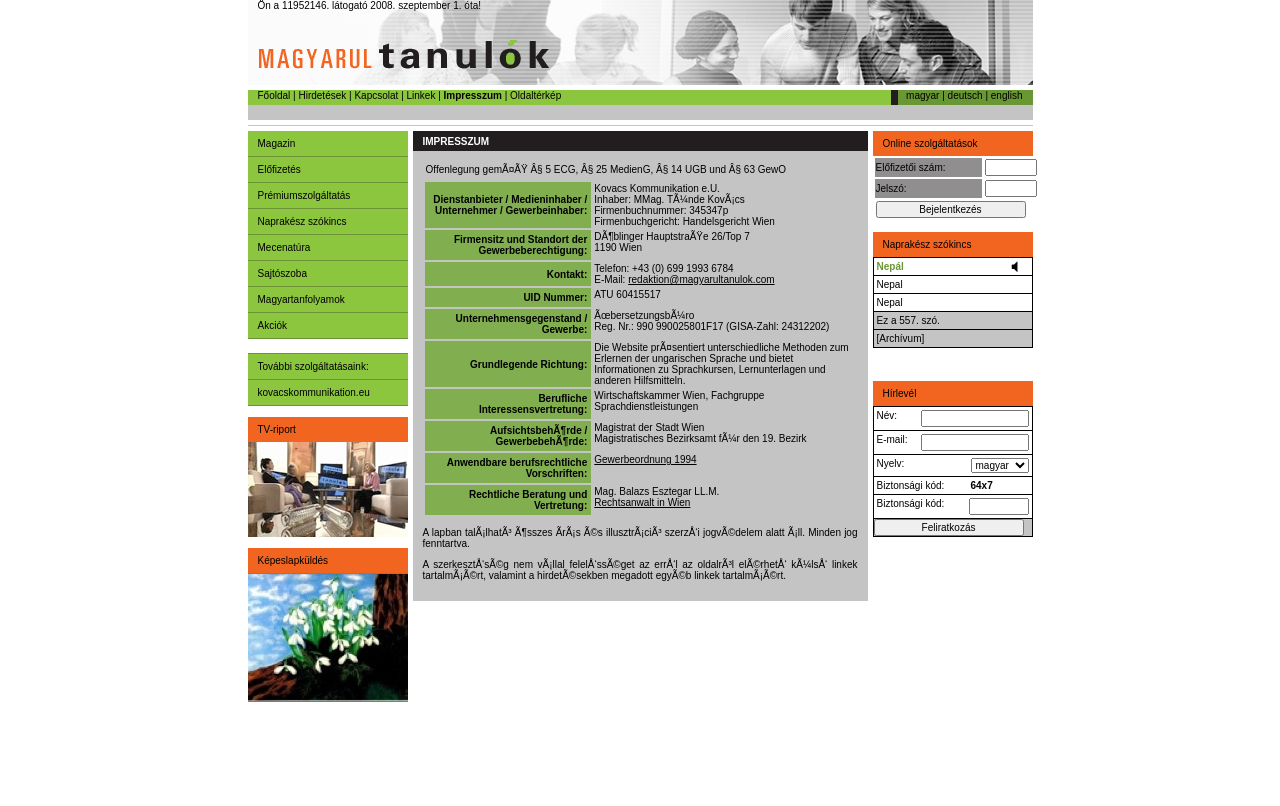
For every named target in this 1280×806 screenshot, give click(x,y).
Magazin (277, 143)
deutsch (965, 95)
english (1007, 95)
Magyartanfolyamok (301, 299)
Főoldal (274, 95)
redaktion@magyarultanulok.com (701, 279)
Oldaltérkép (535, 95)
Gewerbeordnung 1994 (645, 459)
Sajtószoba (282, 273)
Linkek (421, 95)
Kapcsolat (376, 95)
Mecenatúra (284, 247)
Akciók (272, 325)
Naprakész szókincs (302, 221)
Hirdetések (322, 95)
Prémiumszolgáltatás (304, 195)
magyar (922, 95)
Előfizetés (279, 169)
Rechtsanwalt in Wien (642, 502)
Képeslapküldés (293, 560)
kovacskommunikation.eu (314, 392)
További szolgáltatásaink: (313, 366)
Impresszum (473, 95)
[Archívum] (901, 338)
